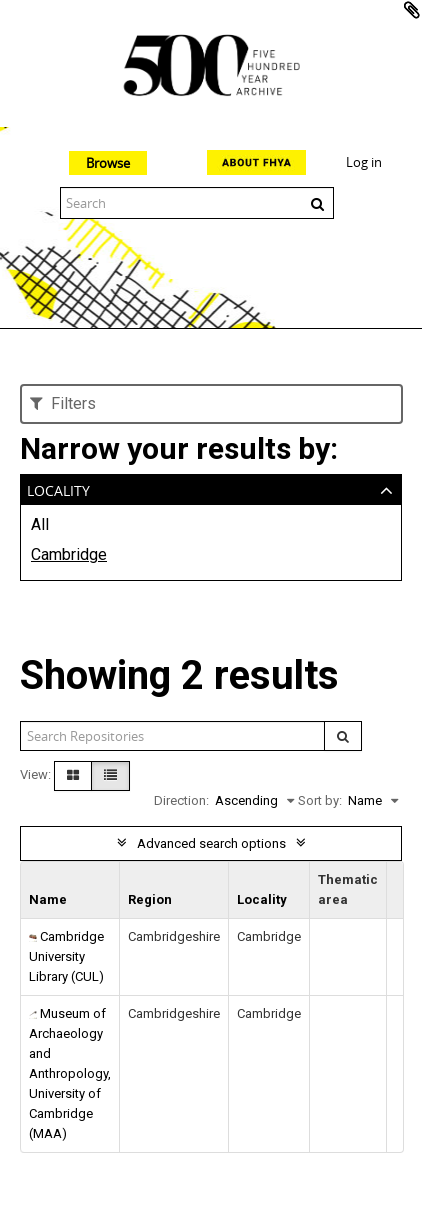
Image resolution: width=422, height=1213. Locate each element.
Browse (108, 163)
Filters (63, 403)
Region (150, 899)
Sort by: (320, 800)
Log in (364, 162)
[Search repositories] (173, 736)
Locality (58, 488)
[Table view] (110, 776)
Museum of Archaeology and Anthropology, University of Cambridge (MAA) (70, 1073)
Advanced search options (211, 843)
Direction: (181, 800)
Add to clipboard (412, 10)
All (40, 524)
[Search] (343, 736)
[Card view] (73, 776)
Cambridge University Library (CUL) (66, 956)
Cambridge (69, 554)
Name (48, 899)
